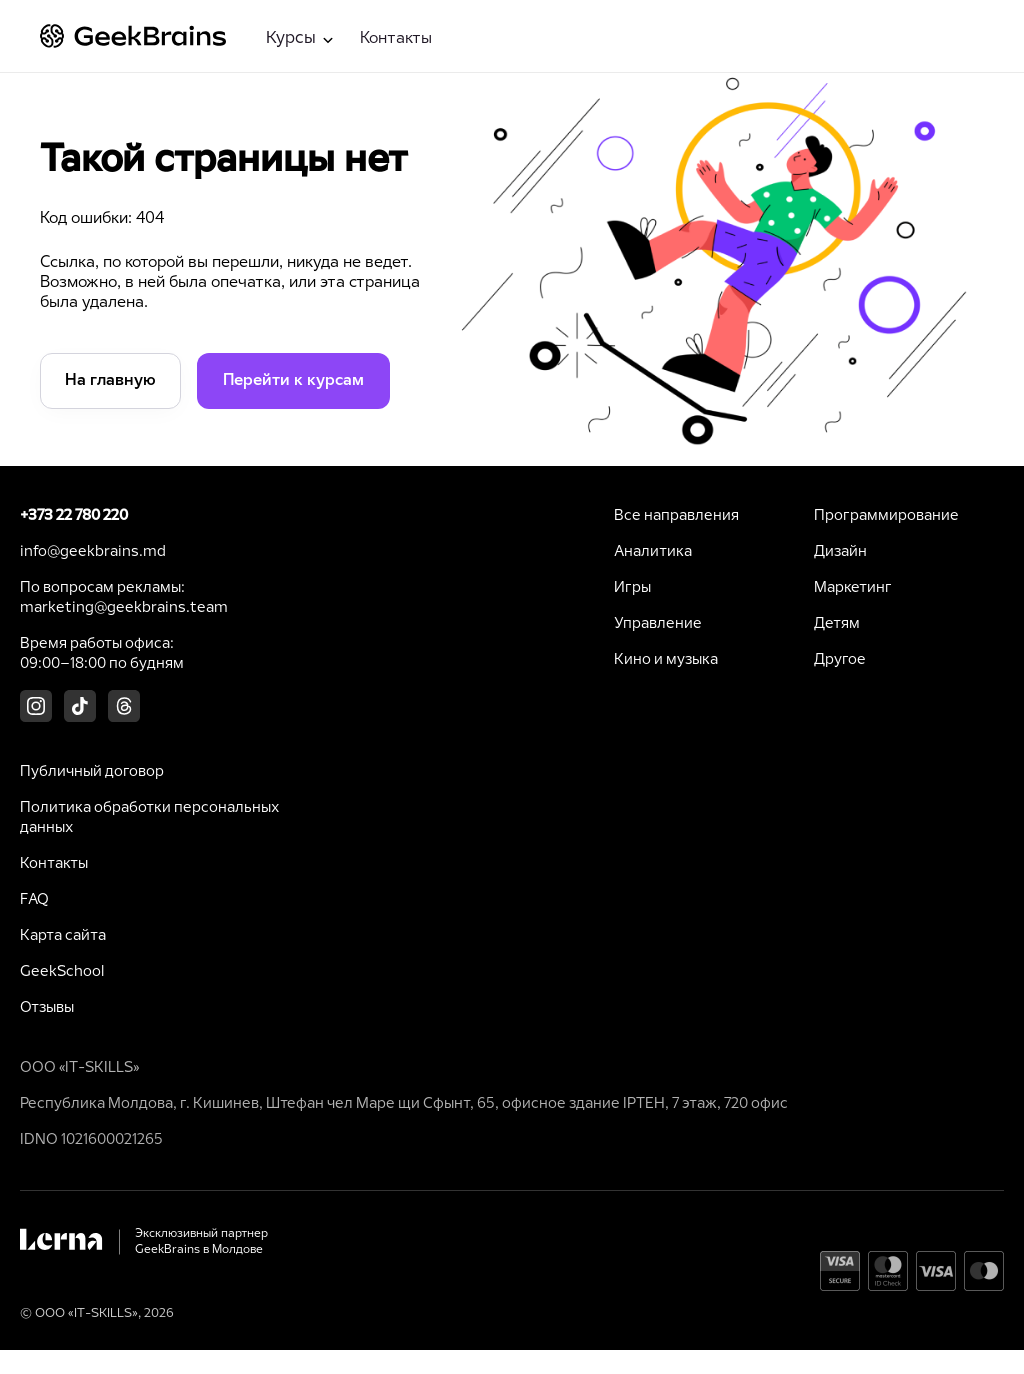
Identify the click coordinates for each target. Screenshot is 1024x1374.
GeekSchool (62, 972)
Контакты (396, 38)
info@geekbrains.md (93, 552)
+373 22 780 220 (74, 516)
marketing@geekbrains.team (124, 608)
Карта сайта (63, 936)
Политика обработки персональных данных (149, 818)
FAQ (34, 900)
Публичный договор (92, 772)
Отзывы (47, 1008)
